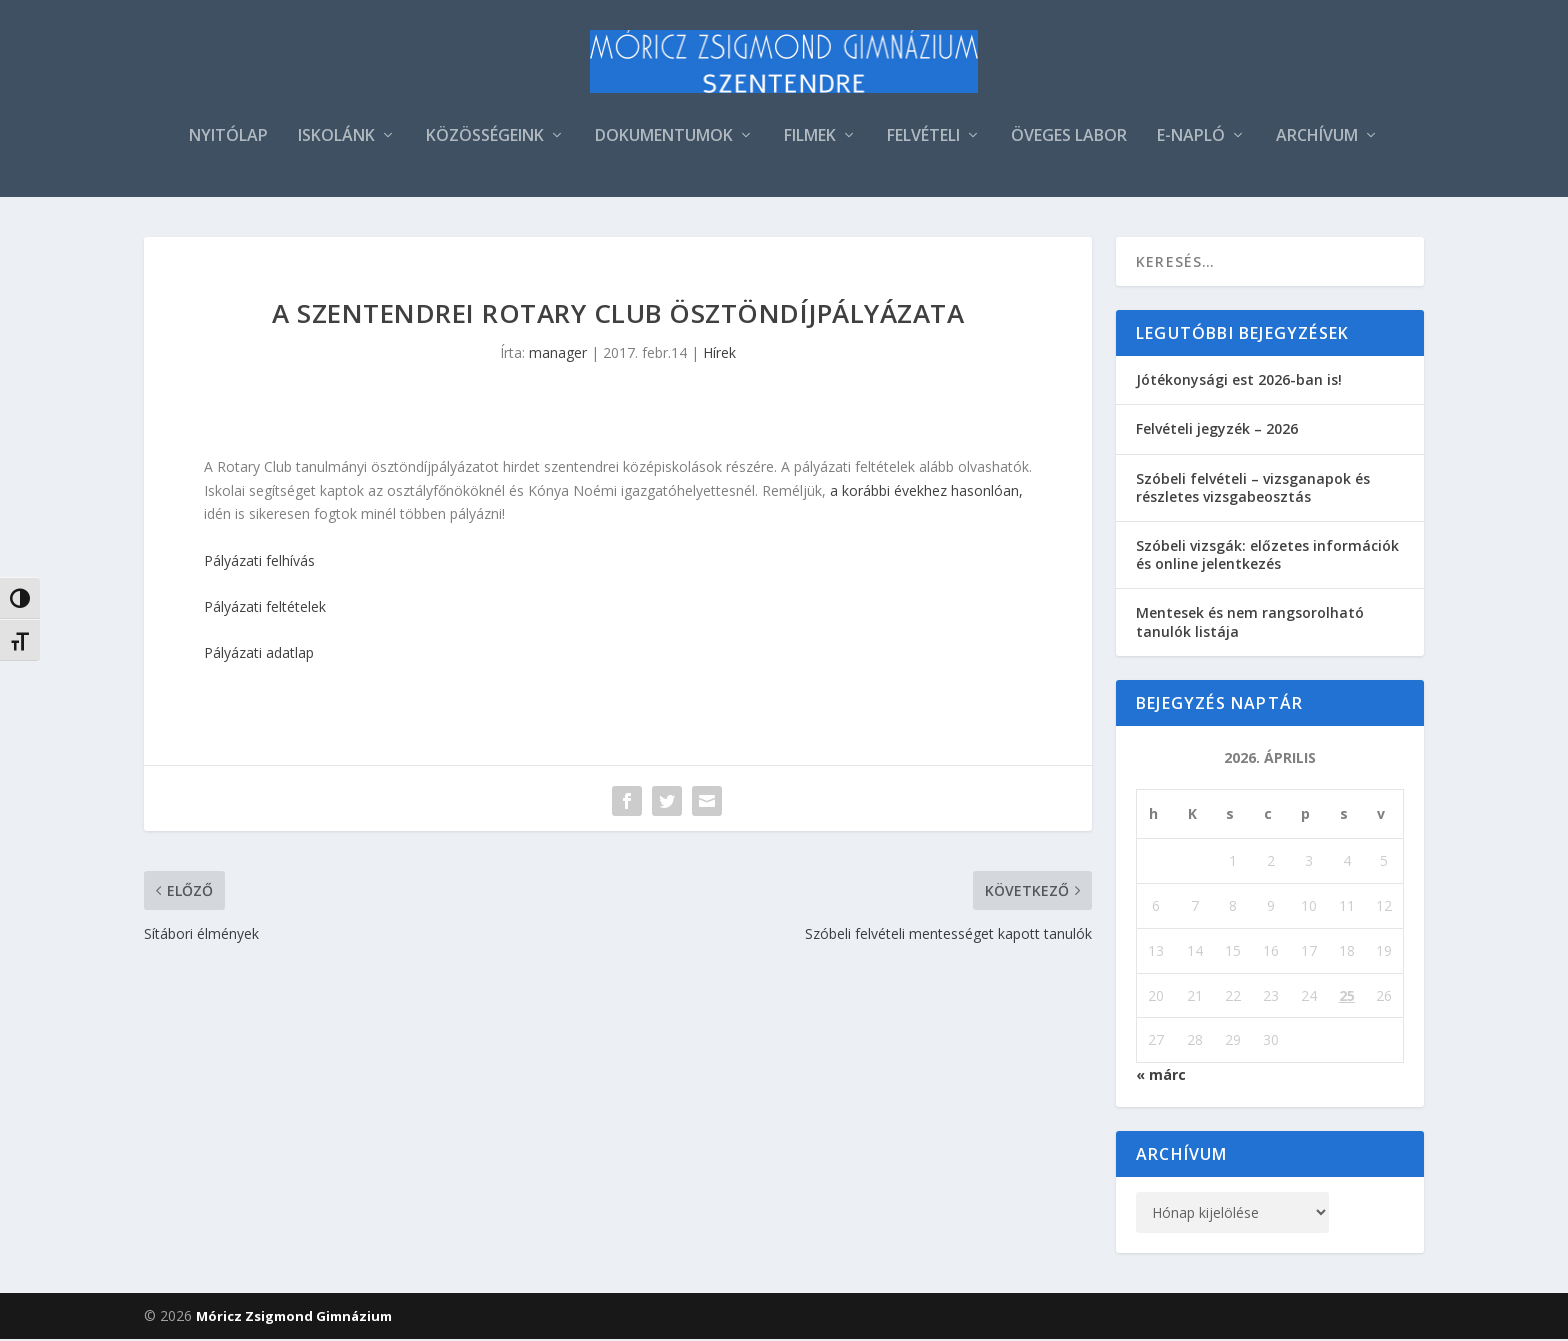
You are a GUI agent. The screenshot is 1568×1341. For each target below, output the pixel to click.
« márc (1161, 1076)
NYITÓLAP (228, 138)
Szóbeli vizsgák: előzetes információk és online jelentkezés (1267, 556)
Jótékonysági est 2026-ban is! (1239, 381)
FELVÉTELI (923, 138)
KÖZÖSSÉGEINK (485, 138)
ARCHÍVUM (1317, 138)
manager (558, 354)
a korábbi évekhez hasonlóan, (924, 491)
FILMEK (810, 138)
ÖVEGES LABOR (1069, 138)
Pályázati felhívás (259, 561)
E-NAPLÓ (1191, 138)
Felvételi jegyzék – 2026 (1217, 430)
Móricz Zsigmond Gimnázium (294, 1318)
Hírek (719, 354)
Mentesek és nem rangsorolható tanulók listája (1250, 623)
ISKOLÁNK (336, 138)
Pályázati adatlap (259, 654)
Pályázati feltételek (265, 608)
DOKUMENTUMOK (664, 138)
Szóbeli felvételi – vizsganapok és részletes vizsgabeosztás (1253, 488)
